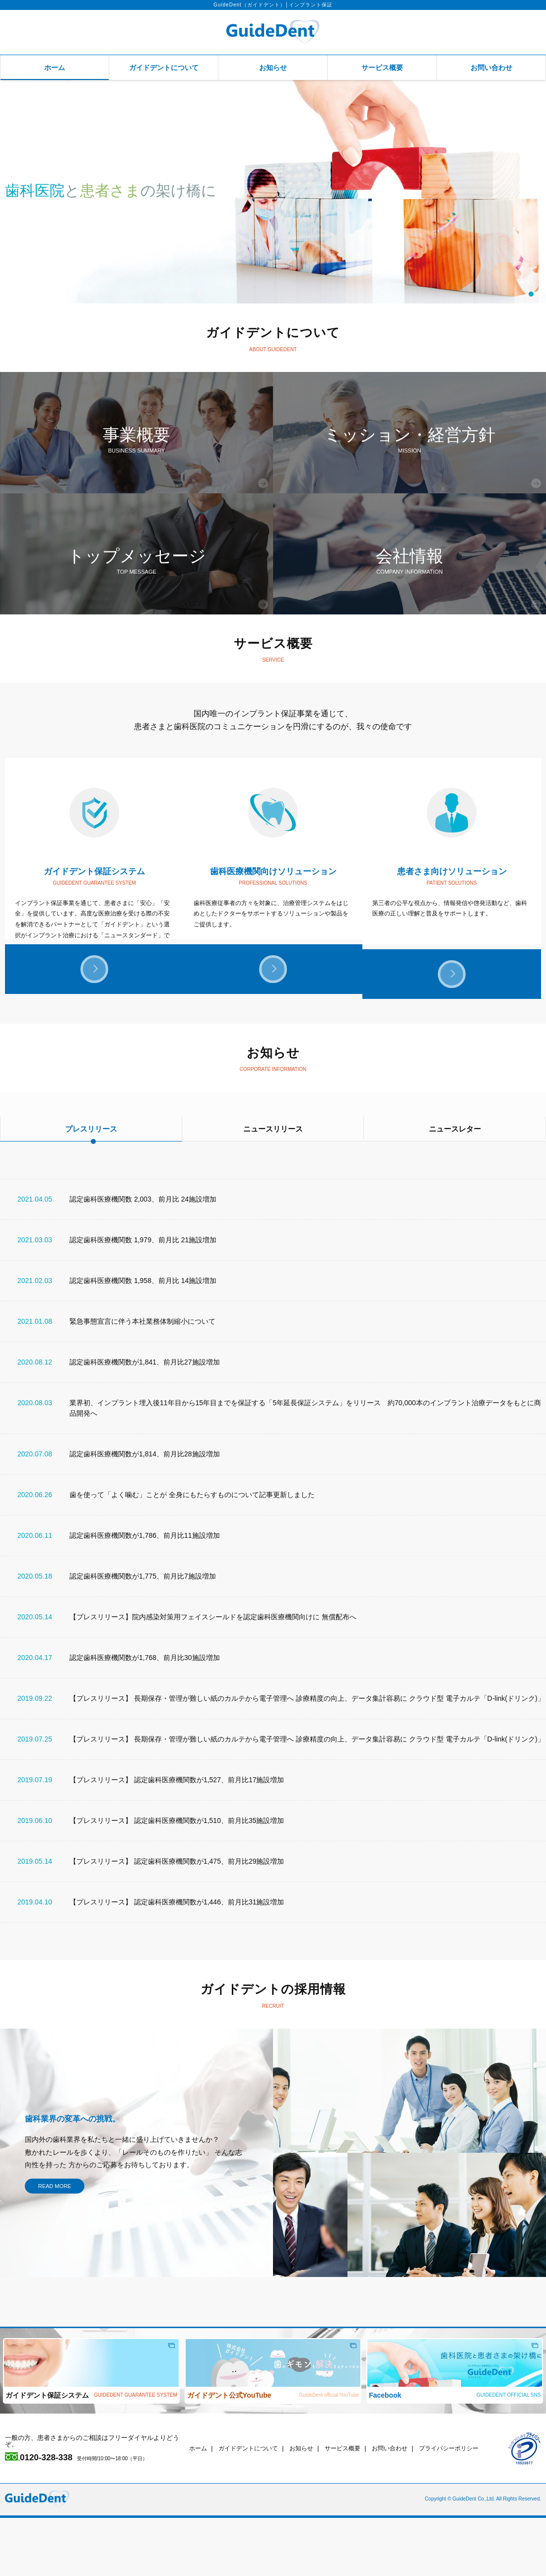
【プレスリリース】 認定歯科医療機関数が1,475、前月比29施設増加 (176, 1919)
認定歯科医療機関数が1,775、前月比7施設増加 (142, 1634)
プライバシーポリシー (465, 2506)
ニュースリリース (273, 1187)
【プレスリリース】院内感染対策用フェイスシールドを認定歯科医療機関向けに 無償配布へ (212, 1675)
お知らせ (273, 68)
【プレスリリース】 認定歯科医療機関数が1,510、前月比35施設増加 (176, 1879)
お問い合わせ (491, 68)
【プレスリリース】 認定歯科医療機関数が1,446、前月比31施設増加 (176, 1960)
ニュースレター (455, 1187)
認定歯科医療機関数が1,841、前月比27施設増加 (144, 1420)
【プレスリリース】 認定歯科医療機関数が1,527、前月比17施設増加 (176, 1838)
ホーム (54, 68)
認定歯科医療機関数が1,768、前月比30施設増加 (144, 1716)
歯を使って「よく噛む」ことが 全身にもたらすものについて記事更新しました (192, 1553)
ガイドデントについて (164, 68)
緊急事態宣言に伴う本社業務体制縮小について (142, 1379)
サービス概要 (382, 68)
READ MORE (54, 2244)
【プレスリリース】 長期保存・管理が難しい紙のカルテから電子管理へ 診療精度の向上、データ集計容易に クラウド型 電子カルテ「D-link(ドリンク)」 (307, 1756)
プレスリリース (91, 1187)
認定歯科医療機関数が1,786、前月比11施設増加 (144, 1593)
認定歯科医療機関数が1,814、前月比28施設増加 (144, 1512)
